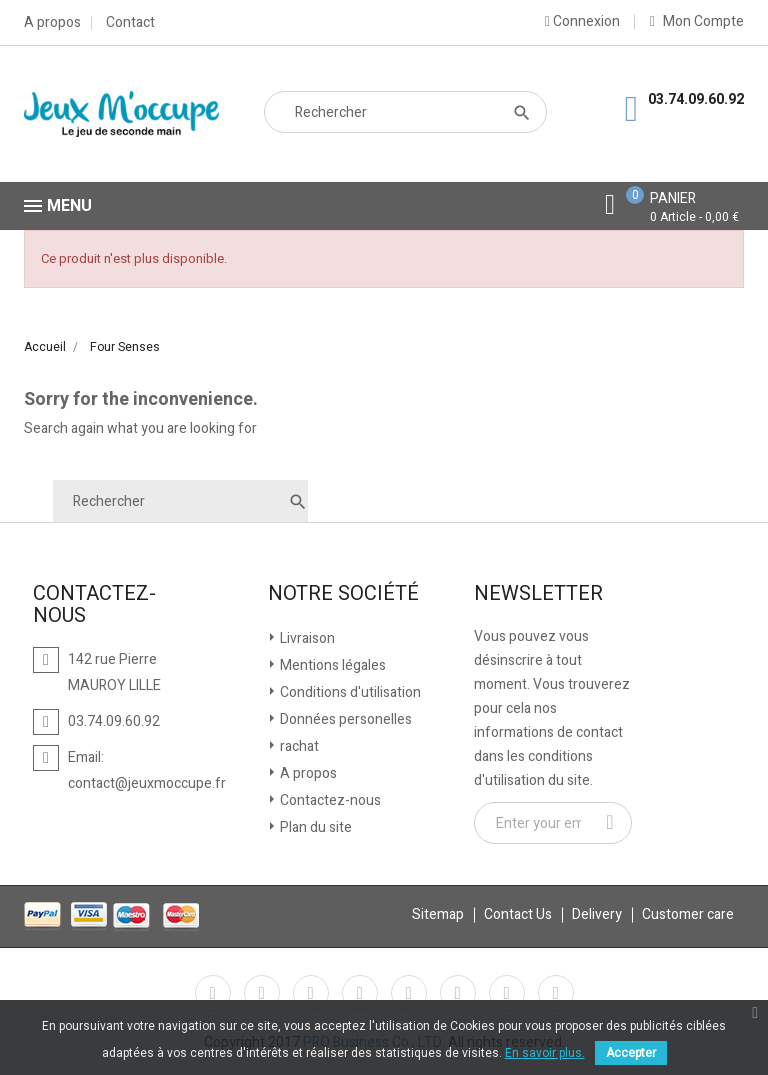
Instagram (507, 993)
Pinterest (409, 993)
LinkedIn (556, 993)
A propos (52, 23)
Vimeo (458, 993)
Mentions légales (331, 665)
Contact (130, 23)
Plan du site (314, 827)
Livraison (306, 638)
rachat (298, 746)
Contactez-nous (329, 800)
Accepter (631, 1053)
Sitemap (438, 914)
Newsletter (538, 594)
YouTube (360, 993)
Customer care (688, 914)
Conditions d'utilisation (349, 692)
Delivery (597, 914)
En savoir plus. (545, 1053)
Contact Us (518, 914)
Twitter (262, 993)
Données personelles (344, 719)
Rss (311, 993)
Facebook (213, 993)
